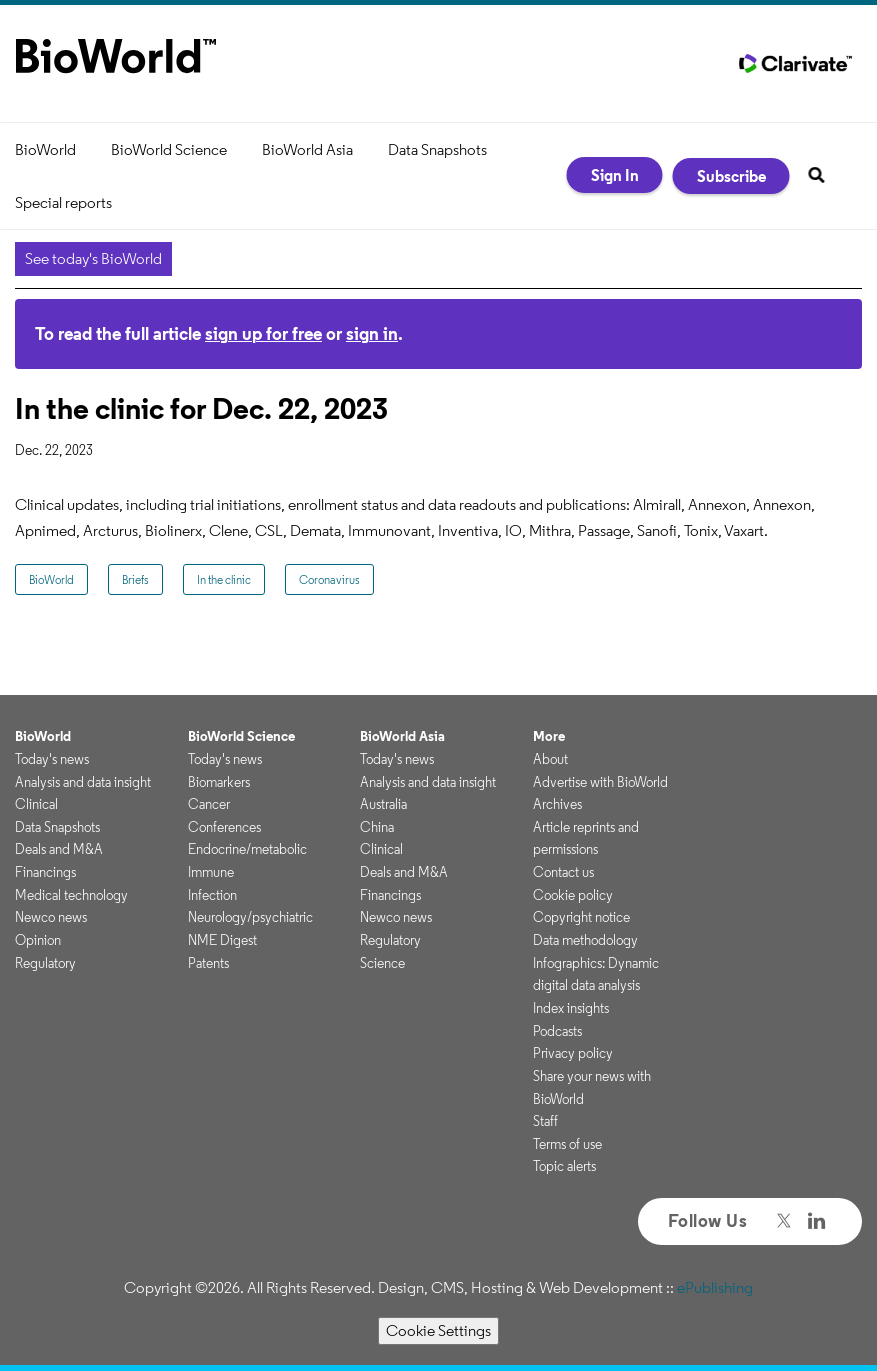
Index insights (571, 1008)
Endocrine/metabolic (247, 849)
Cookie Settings (438, 1330)
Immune (211, 872)
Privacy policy (573, 1053)
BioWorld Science (169, 149)
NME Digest (222, 940)
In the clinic (224, 579)
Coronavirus (329, 579)
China (377, 827)
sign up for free (263, 333)
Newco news (51, 917)
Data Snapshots (437, 149)
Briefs (135, 579)
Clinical (36, 804)
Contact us (563, 872)
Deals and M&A (59, 849)
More (549, 736)
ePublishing (715, 1287)
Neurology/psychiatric (250, 917)
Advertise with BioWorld (600, 782)
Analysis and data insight (83, 782)
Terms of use (567, 1144)
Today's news (52, 759)
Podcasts (557, 1031)
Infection (212, 895)
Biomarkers (219, 782)
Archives (557, 804)
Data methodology (585, 940)
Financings (45, 872)
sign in (372, 333)
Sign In (615, 175)
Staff (545, 1121)
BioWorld (45, 149)
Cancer (209, 804)
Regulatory (45, 963)
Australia (383, 804)
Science (382, 963)
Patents (208, 963)
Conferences (224, 827)
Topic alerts (564, 1166)
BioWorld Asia (307, 149)
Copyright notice (581, 917)
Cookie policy (573, 895)
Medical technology (71, 895)
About (550, 759)
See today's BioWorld (93, 258)
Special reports (63, 202)
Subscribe (731, 176)
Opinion (38, 940)
